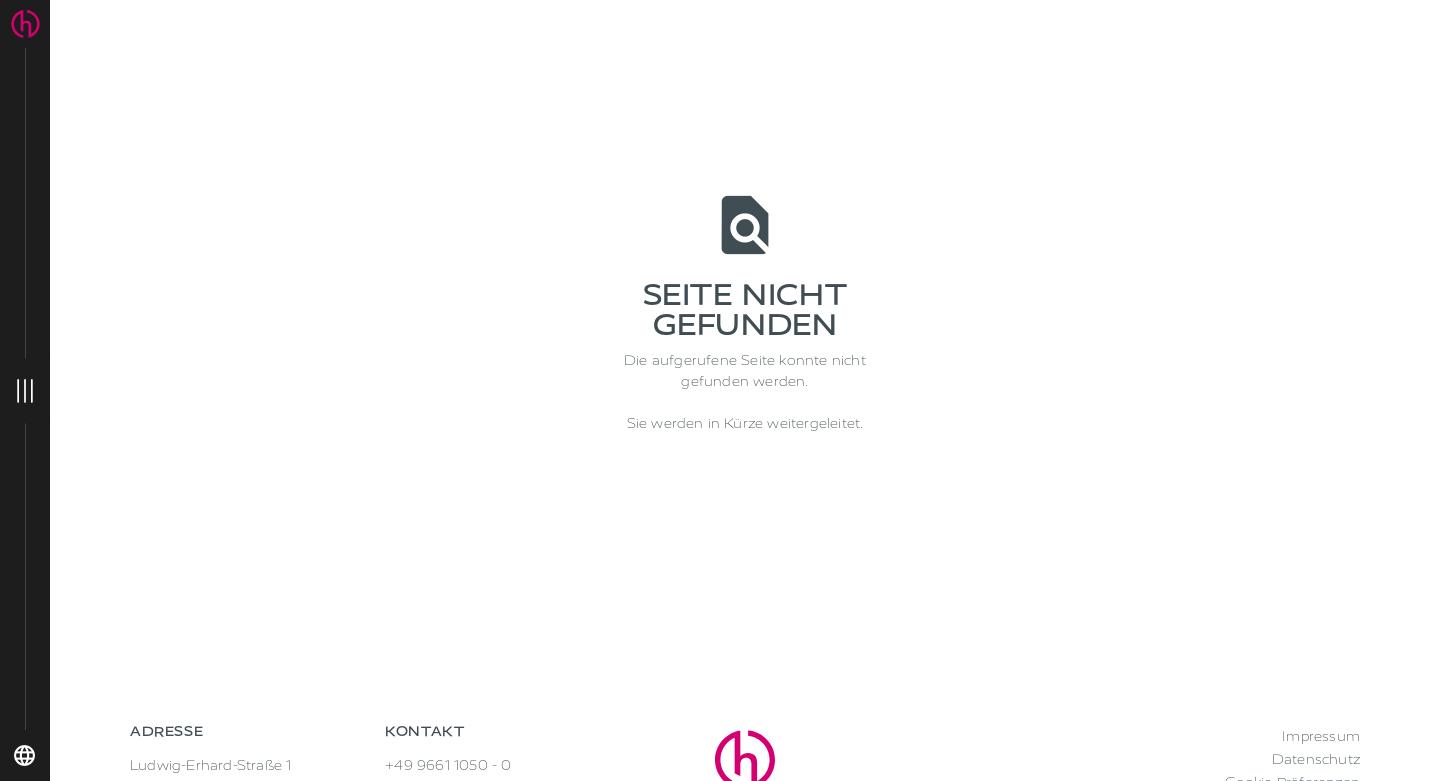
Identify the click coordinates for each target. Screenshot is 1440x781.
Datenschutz (1316, 759)
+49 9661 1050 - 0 (448, 765)
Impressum (1321, 736)
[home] (25, 24)
